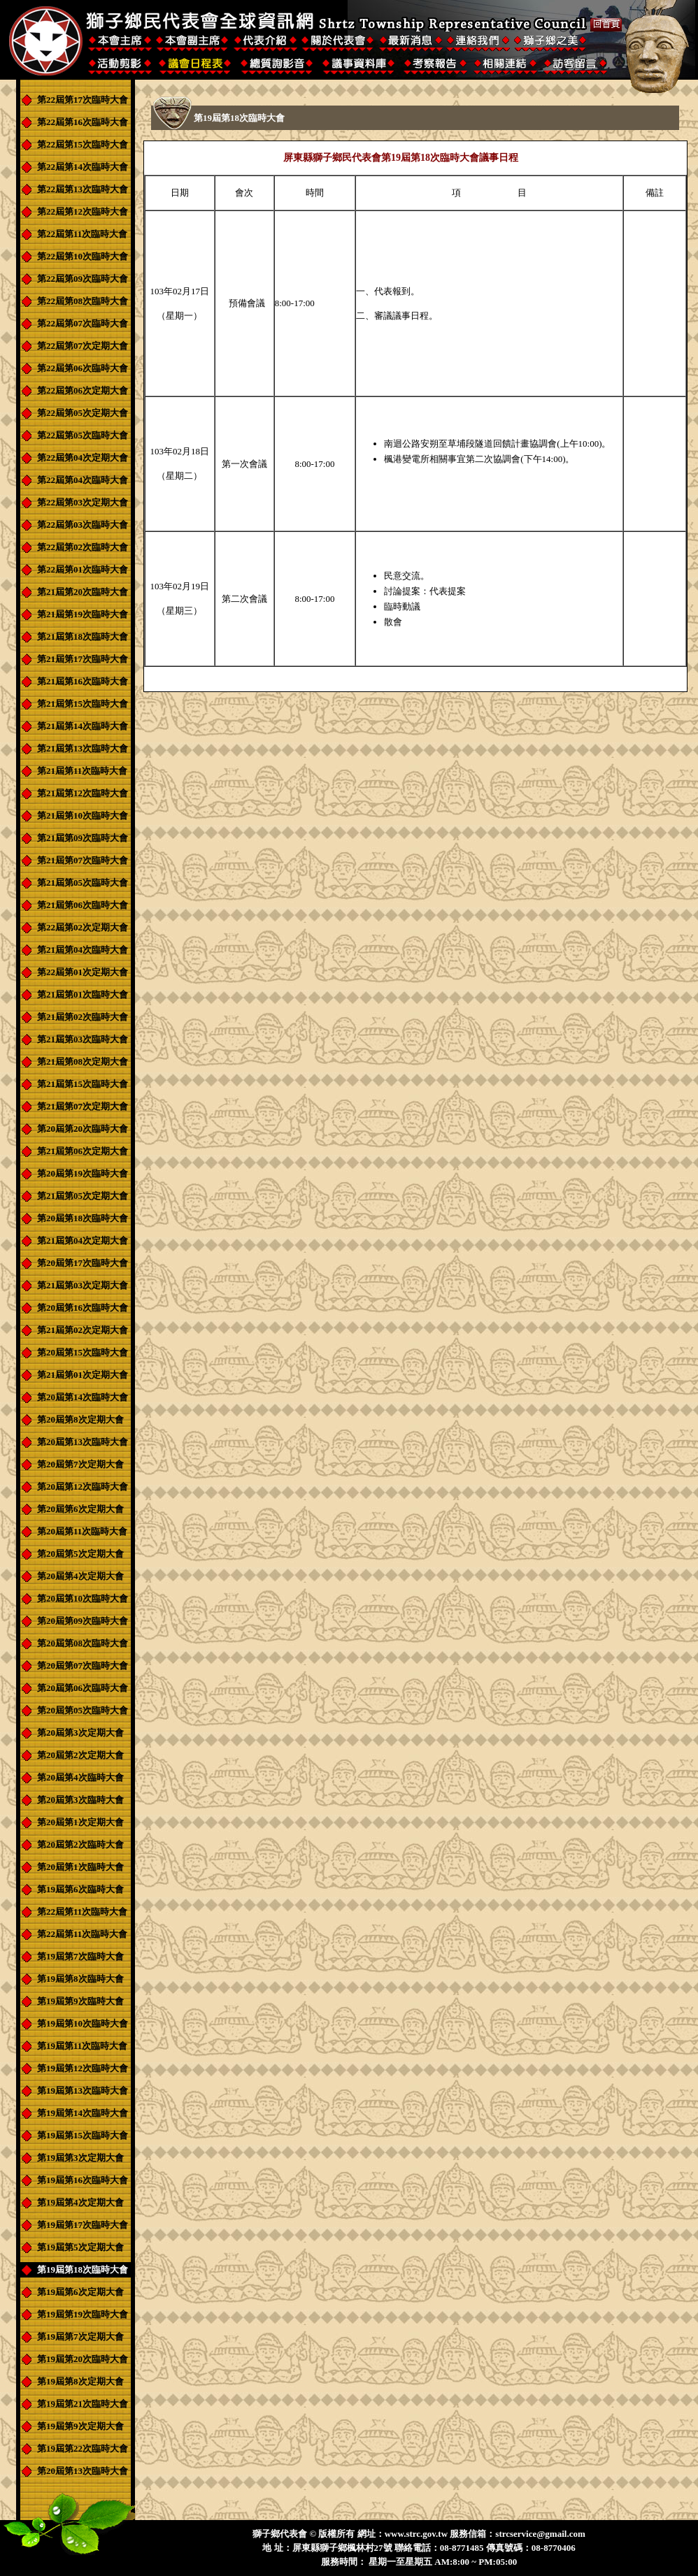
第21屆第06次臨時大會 (82, 905)
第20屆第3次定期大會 (80, 1732)
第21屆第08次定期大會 (82, 1061)
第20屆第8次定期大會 (80, 1419)
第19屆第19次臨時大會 (82, 2314)
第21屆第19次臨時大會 (82, 614)
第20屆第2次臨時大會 (80, 1844)
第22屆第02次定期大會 (82, 927)
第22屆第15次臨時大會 (82, 144)
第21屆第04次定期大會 (82, 1240)
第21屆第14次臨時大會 (82, 726)
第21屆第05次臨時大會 (82, 882)
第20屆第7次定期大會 (80, 1464)
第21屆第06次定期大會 (82, 1151)
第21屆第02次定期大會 (82, 1330)
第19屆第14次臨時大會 (82, 2113)
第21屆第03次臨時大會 (82, 1039)
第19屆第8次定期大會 (80, 2381)
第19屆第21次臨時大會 (82, 2403)
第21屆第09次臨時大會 (82, 838)
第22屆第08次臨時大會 (82, 301)
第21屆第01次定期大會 (82, 1374)
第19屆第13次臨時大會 (82, 2090)
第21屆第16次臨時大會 (82, 681)
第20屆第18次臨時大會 (82, 1218)
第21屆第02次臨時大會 (82, 1017)
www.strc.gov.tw (416, 2533)
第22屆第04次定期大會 (82, 457)
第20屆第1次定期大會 (80, 1822)
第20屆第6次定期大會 (80, 1509)
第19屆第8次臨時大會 (80, 1978)
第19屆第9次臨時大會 (80, 2001)
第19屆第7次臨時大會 (80, 1956)
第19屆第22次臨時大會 (82, 2448)
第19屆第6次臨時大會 (80, 1889)
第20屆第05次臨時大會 (82, 1710)
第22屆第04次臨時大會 (82, 480)
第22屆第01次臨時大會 (82, 569)
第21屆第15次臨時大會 (82, 703)
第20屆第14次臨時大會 (82, 1397)
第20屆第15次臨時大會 (82, 1352)
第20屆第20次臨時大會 (82, 1128)
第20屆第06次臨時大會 (82, 1688)
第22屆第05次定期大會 (82, 413)
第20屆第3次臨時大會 (80, 1799)
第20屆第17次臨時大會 (82, 1263)
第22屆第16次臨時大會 (82, 122)
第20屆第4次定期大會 (80, 1576)
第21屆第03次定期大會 (82, 1285)
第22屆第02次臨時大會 (82, 547)
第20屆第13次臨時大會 (82, 1442)
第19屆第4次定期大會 (80, 2202)
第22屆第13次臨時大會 (82, 189)
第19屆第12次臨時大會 (82, 2068)
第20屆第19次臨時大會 (82, 1173)
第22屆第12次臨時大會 (82, 211)
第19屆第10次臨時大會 (82, 2023)
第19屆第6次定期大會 (80, 2292)
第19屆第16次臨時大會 (82, 2180)
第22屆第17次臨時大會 (82, 99)
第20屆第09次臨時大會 (82, 1621)
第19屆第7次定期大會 (80, 2336)
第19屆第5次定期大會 (80, 2247)
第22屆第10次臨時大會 (82, 256)
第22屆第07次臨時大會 (82, 323)
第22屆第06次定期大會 (82, 390)
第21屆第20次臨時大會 (82, 592)
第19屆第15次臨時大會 (82, 2135)
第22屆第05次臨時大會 (82, 435)
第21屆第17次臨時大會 (82, 659)
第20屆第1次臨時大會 (80, 1867)
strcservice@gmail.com (540, 2533)
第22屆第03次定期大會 (82, 502)
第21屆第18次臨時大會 (82, 636)
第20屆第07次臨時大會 (82, 1665)
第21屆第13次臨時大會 (82, 748)
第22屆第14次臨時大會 (82, 166)
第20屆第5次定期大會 (80, 1553)
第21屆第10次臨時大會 (82, 815)
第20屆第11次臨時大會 (82, 1531)
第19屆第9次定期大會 (80, 2426)
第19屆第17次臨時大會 (82, 2224)
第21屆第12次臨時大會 (82, 793)
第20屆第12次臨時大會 (82, 1486)
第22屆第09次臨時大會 (82, 278)
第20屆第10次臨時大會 (82, 1598)
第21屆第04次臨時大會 (82, 949)
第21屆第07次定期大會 (82, 1106)
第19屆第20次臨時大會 (82, 2359)
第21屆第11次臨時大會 (82, 770)
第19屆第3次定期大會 (80, 2157)
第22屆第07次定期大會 (82, 345)
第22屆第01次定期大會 (82, 972)
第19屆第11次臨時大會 (82, 2046)
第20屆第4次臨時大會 (80, 1777)
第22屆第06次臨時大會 (82, 368)
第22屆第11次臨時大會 (82, 234)
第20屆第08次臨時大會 (82, 1643)
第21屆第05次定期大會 (82, 1195)
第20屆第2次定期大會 (80, 1755)
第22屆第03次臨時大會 (82, 524)
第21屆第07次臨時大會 (82, 860)
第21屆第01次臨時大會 (82, 994)
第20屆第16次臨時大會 (82, 1307)
